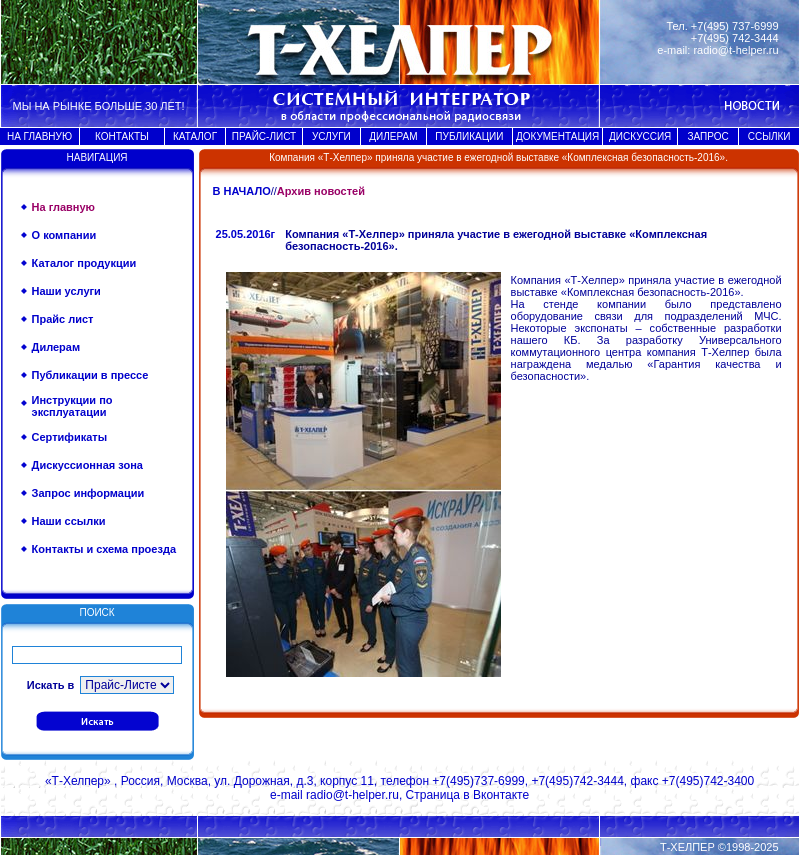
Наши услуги (66, 291)
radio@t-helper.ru (735, 50)
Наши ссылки (69, 521)
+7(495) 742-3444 (735, 38)
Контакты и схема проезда (104, 549)
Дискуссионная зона (87, 465)
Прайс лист (63, 319)
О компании (64, 235)
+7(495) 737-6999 (735, 26)
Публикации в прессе (90, 375)
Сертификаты (70, 437)
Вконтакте (501, 795)
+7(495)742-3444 (577, 781)
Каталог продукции (84, 263)
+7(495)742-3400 (708, 781)
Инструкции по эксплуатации (72, 406)
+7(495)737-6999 (478, 781)
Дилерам (56, 347)
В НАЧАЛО (242, 191)
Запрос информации (88, 493)
